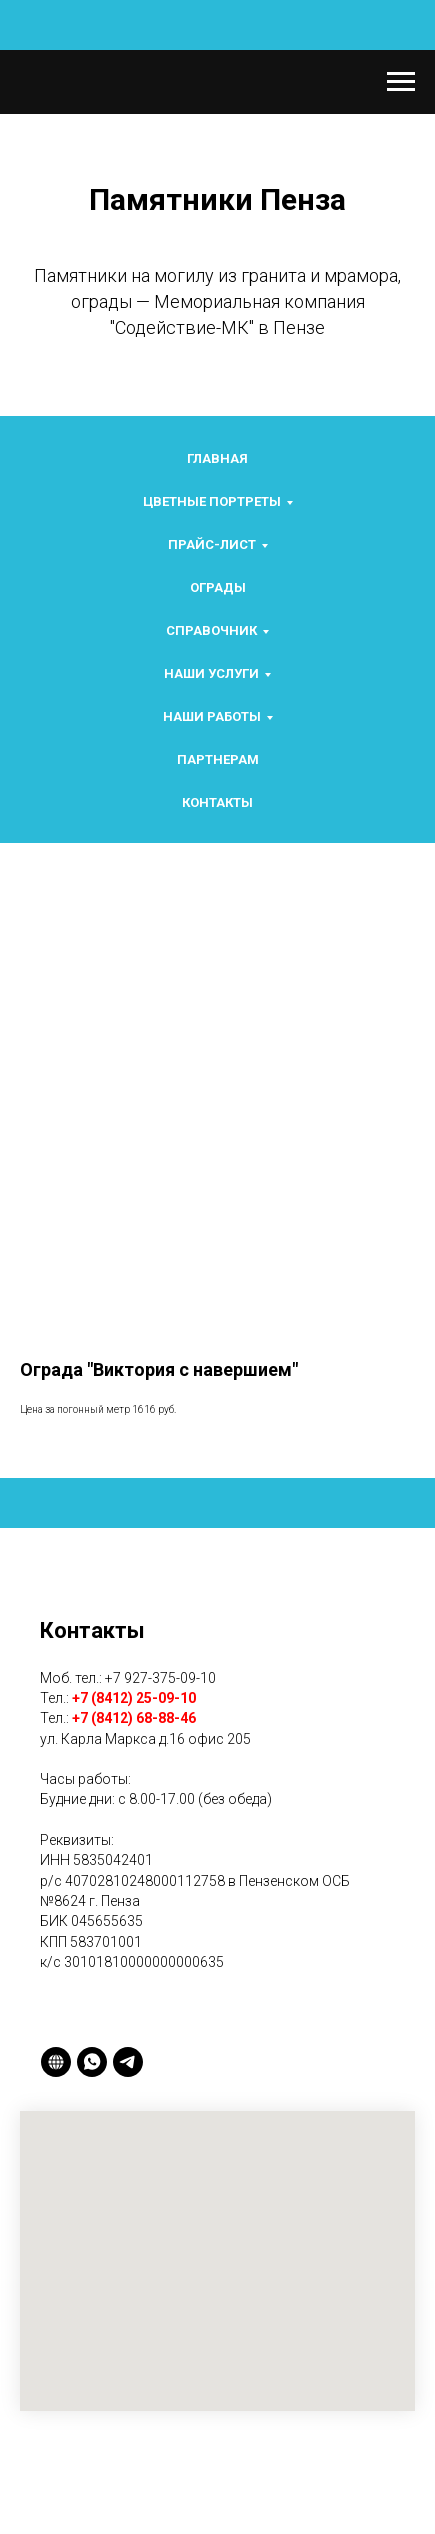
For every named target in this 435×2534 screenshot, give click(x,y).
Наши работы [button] (212, 716)
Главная (217, 458)
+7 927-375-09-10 (160, 1678)
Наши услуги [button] (211, 673)
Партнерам (218, 759)
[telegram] (128, 2062)
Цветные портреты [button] (212, 501)
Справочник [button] (211, 630)
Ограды (218, 587)
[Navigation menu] (401, 82)
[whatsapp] (92, 2062)
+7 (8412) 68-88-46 (134, 1718)
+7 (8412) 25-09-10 (134, 1698)
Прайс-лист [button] (212, 544)
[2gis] (56, 2062)
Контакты (217, 802)
